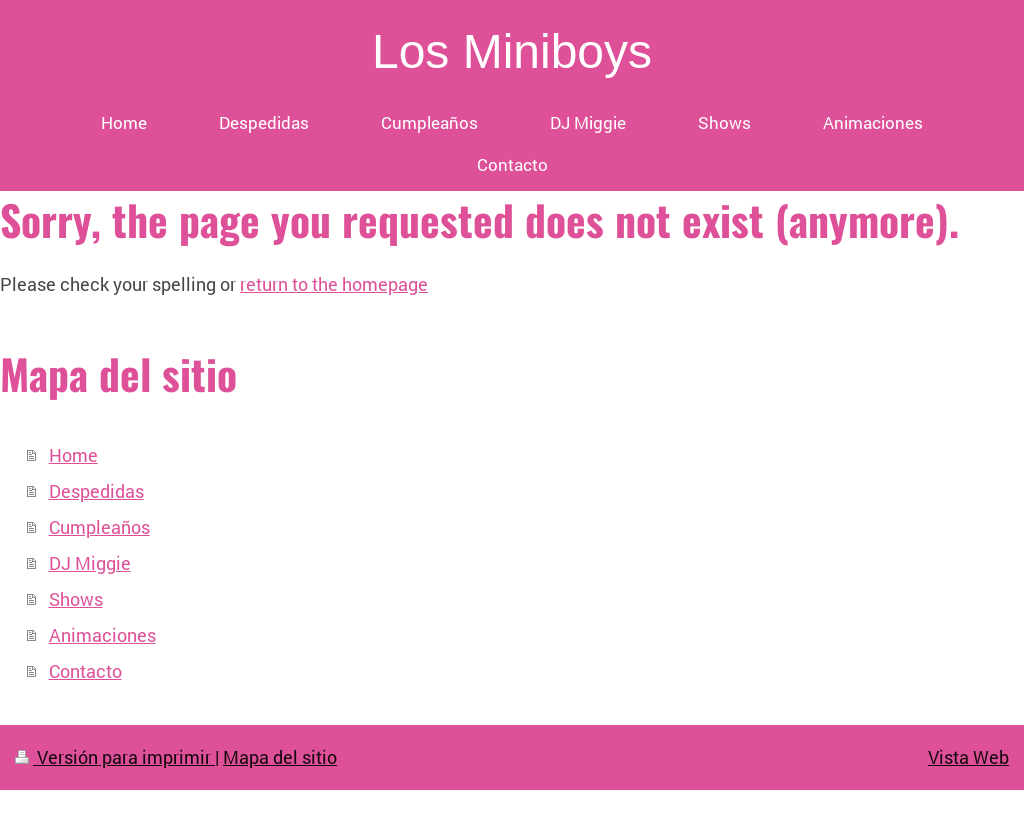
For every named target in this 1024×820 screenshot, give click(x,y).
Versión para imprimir (115, 757)
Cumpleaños (99, 527)
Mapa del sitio (280, 757)
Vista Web (968, 757)
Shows (76, 599)
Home (73, 455)
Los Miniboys (512, 51)
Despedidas (96, 491)
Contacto (85, 671)
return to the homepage (334, 284)
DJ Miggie (90, 563)
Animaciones (102, 635)
